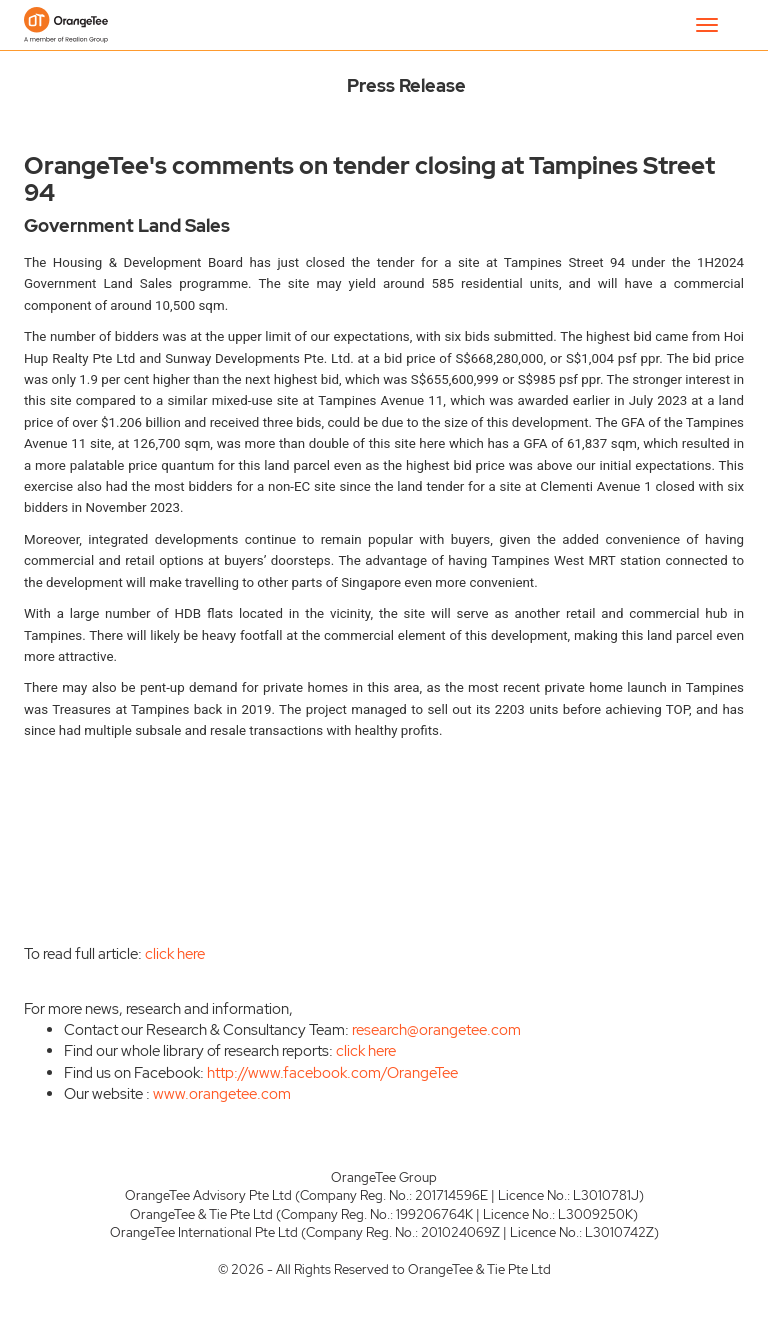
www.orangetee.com (222, 1094)
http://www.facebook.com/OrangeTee (332, 1073)
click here (175, 954)
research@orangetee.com (436, 1030)
